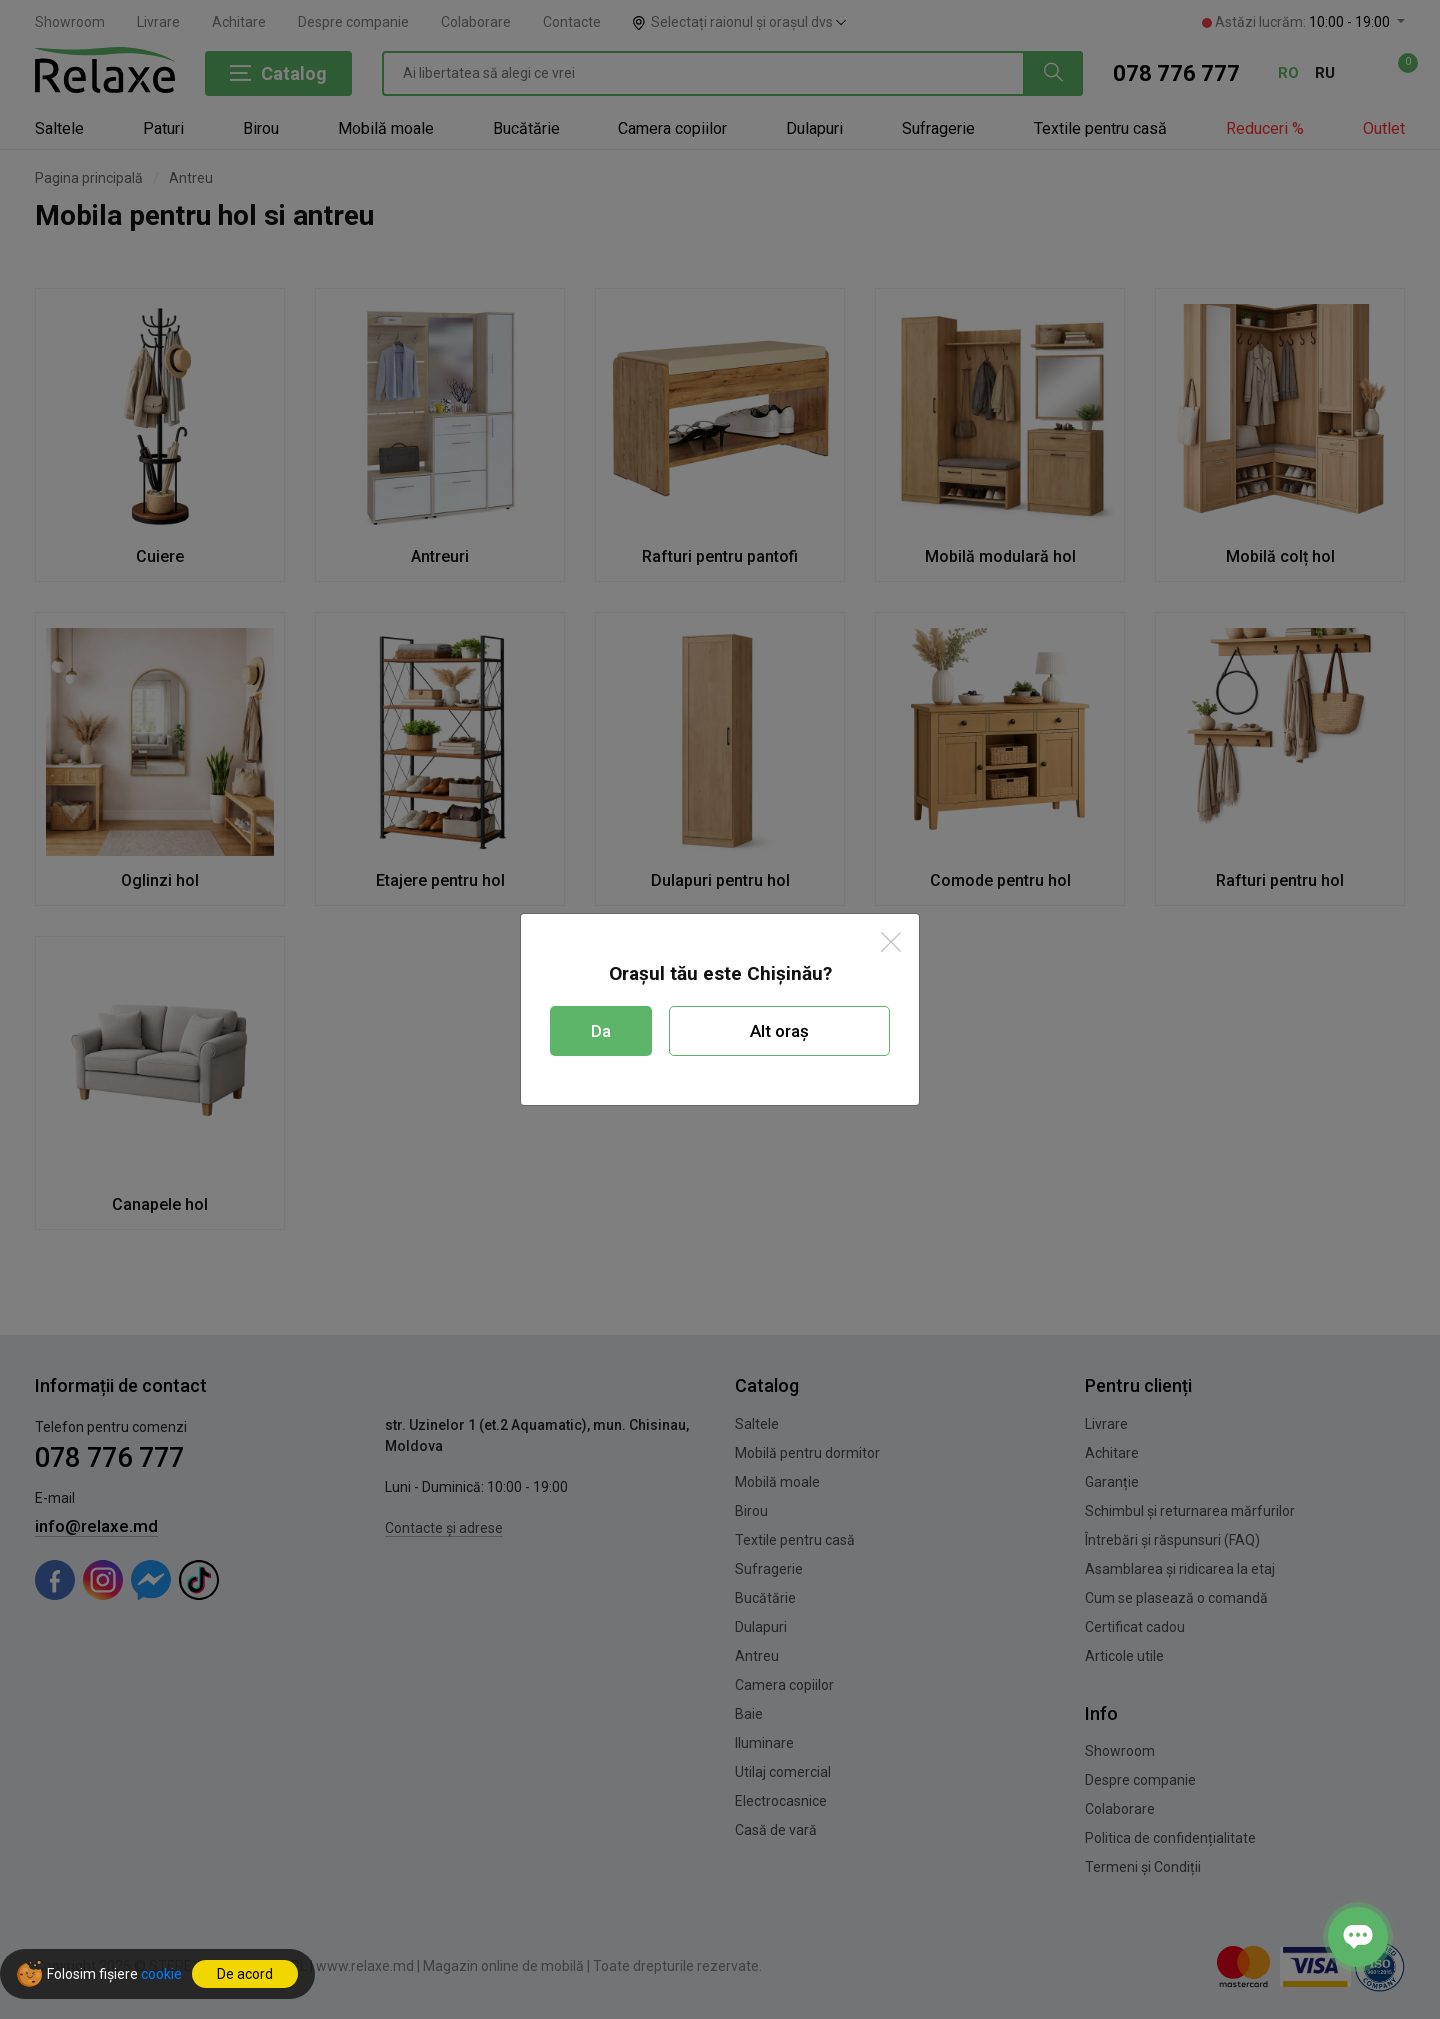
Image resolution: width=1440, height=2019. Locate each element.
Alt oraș (779, 1031)
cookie (161, 1974)
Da (601, 1031)
